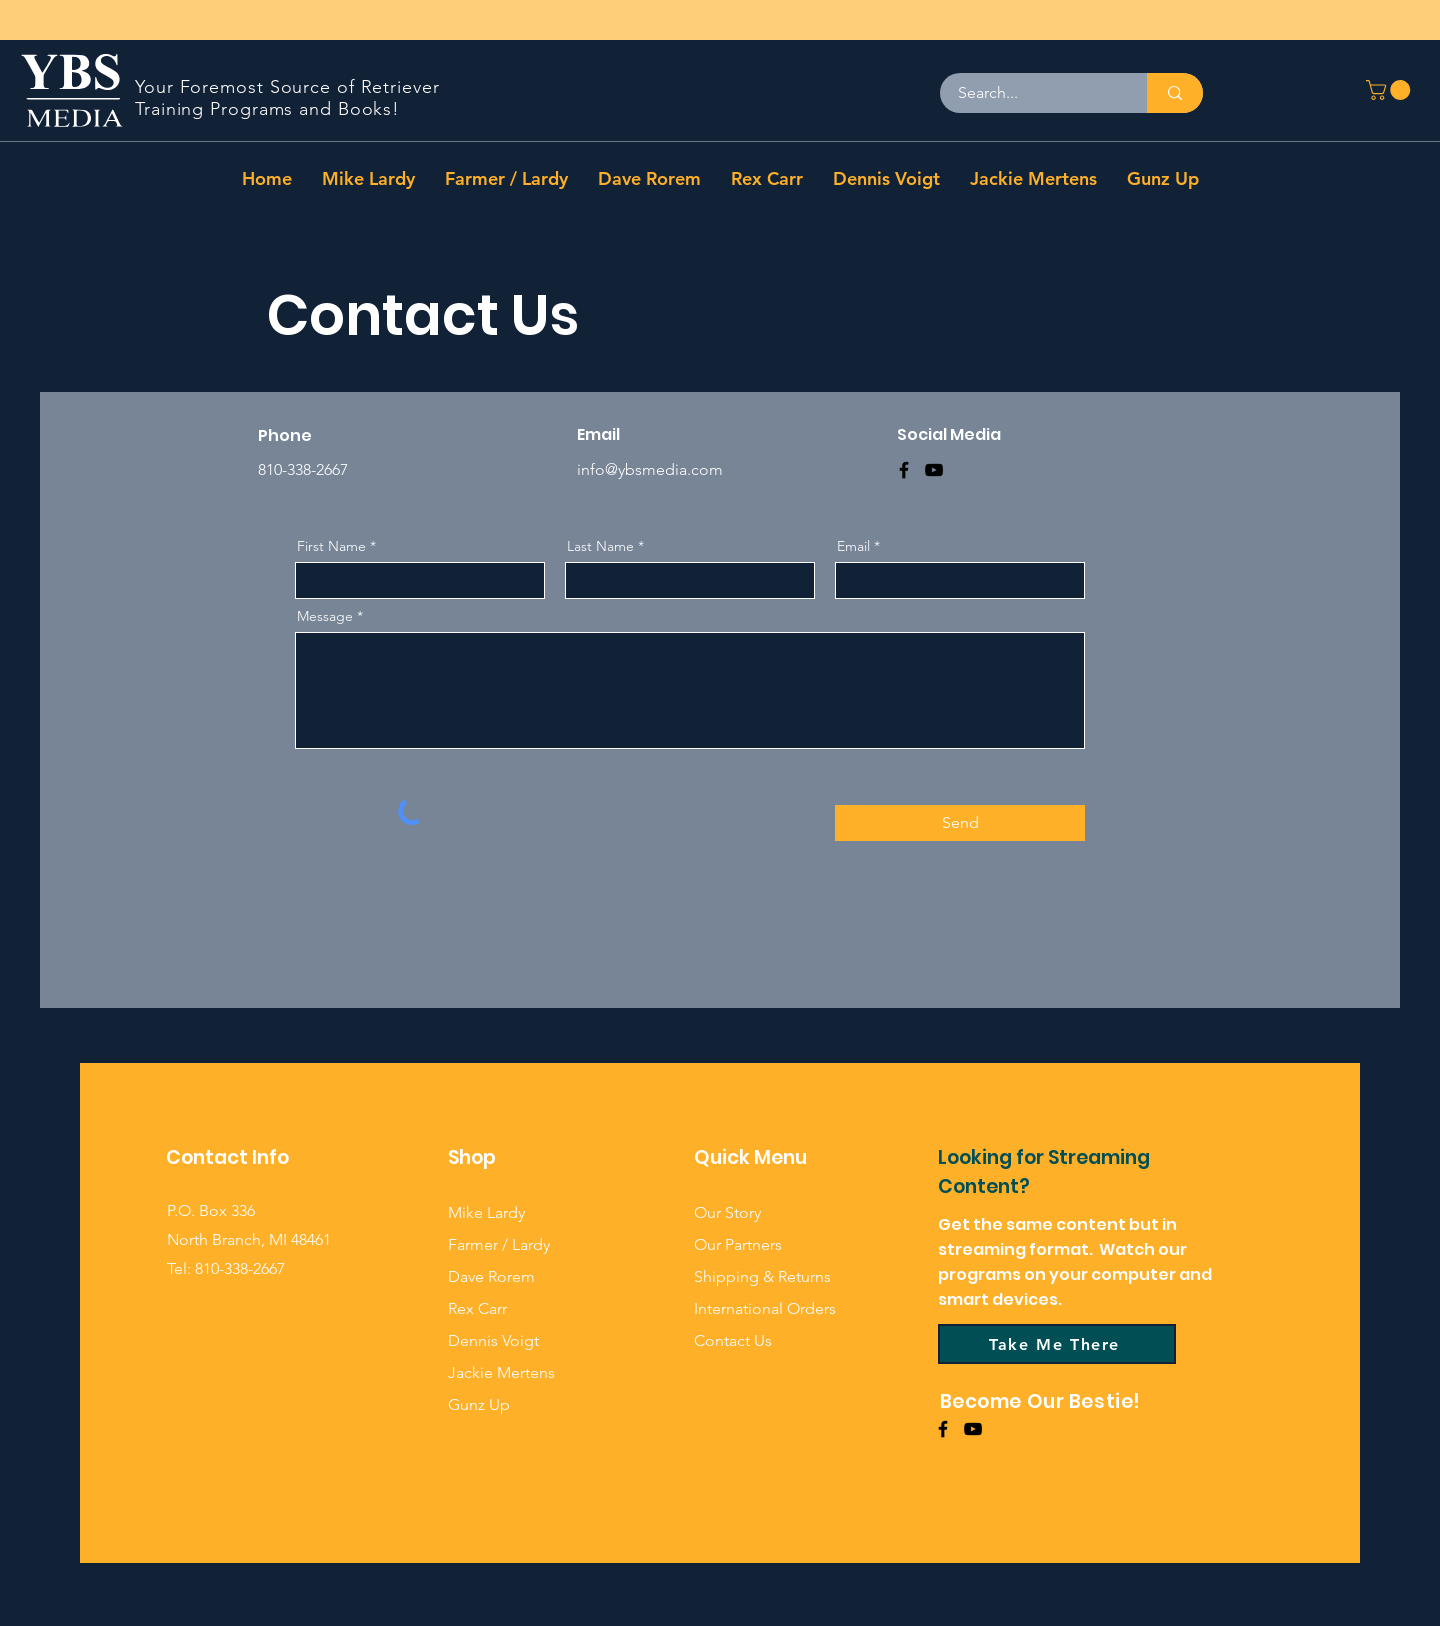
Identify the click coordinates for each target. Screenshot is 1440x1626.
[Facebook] (904, 470)
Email (853, 546)
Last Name (600, 546)
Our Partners (738, 1244)
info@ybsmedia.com (650, 469)
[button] (1390, 90)
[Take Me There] (1057, 1344)
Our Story (727, 1212)
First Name (331, 546)
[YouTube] (934, 470)
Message (325, 616)
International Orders (765, 1308)
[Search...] (1031, 93)
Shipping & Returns (762, 1276)
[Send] (960, 823)
